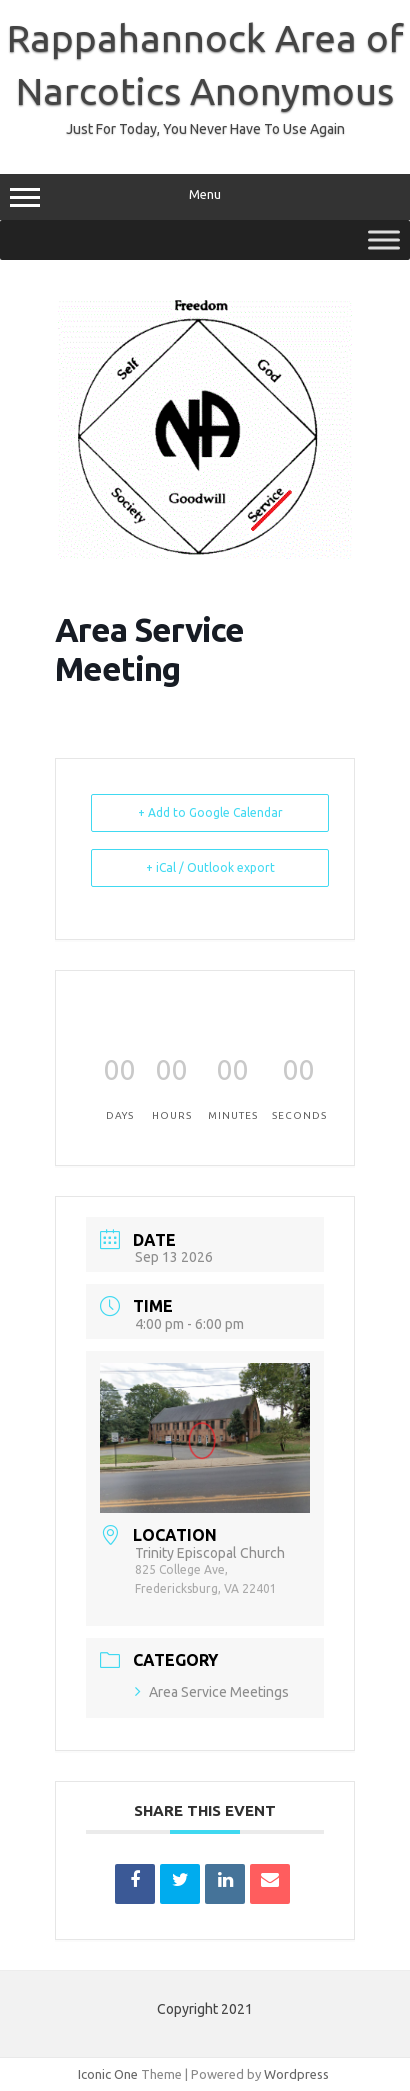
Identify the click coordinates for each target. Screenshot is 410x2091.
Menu (205, 197)
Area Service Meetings (212, 1692)
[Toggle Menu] (384, 239)
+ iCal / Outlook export (210, 867)
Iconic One (108, 2074)
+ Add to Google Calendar (210, 812)
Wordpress (296, 2074)
